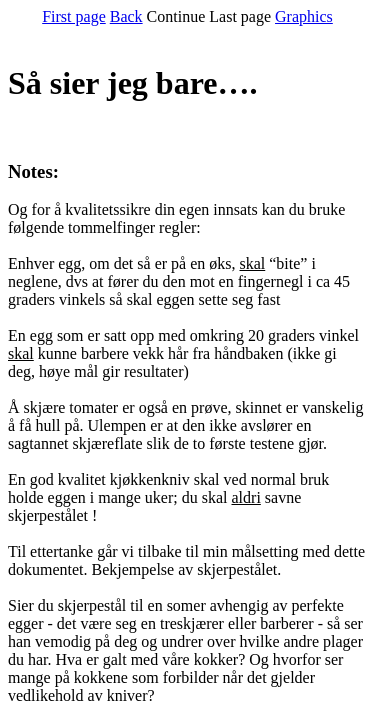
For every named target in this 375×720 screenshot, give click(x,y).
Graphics (304, 16)
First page (74, 16)
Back (126, 16)
